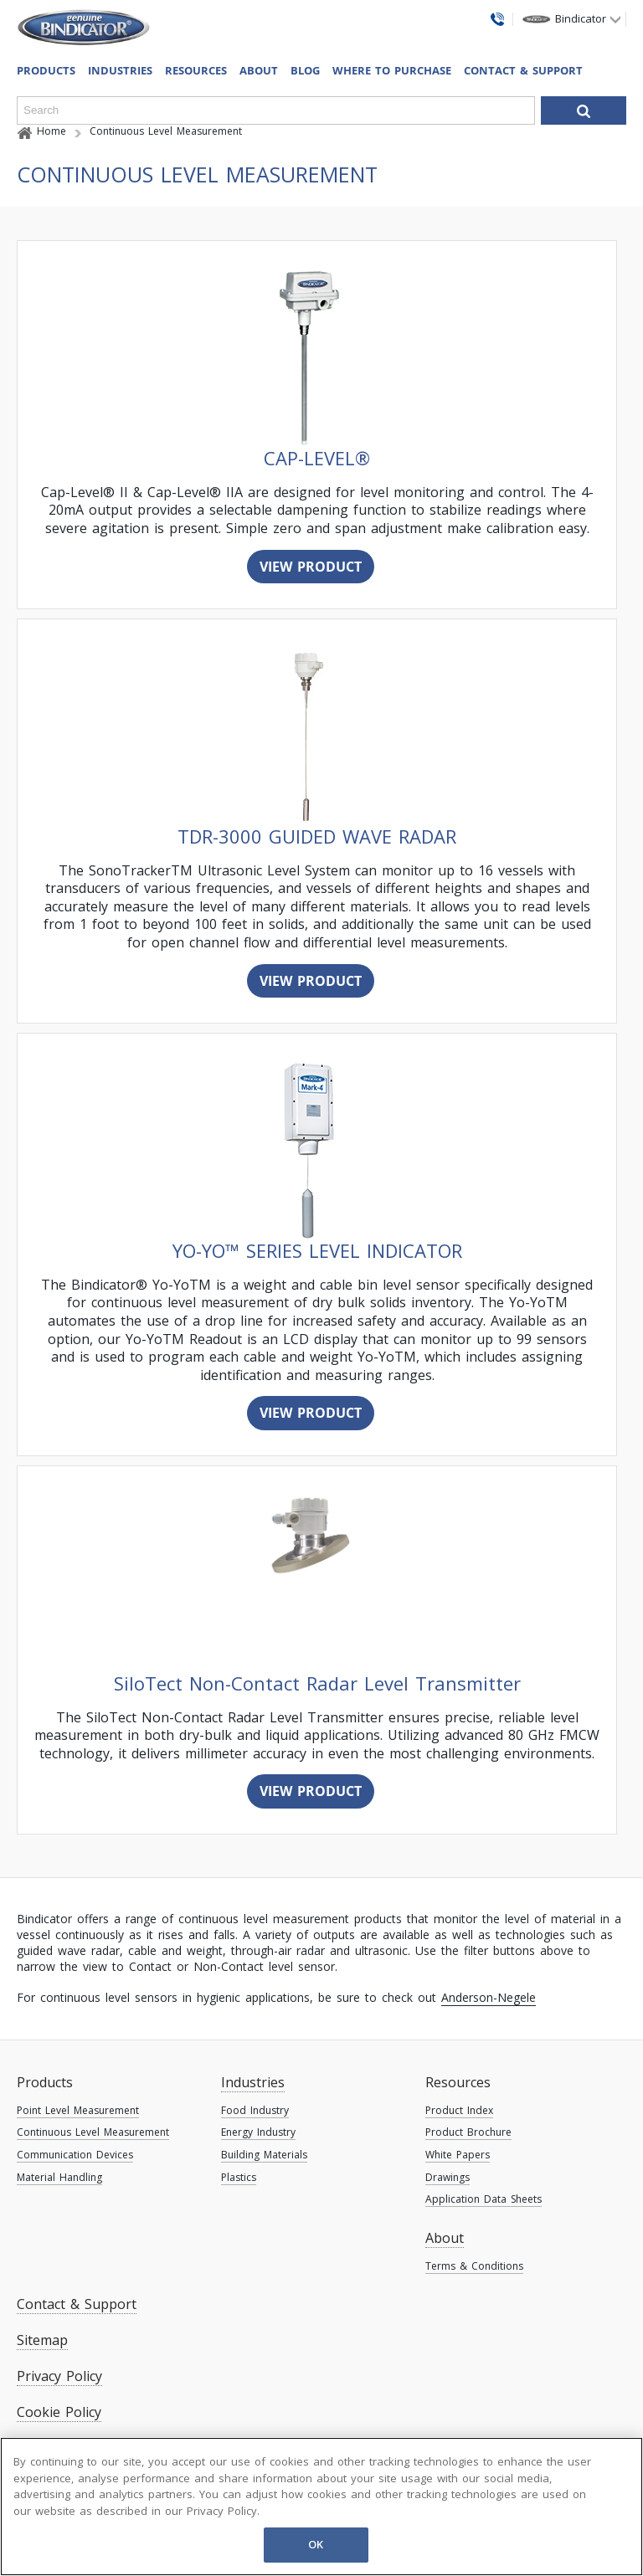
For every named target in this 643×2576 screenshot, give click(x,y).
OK (315, 2544)
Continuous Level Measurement (93, 2132)
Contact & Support (523, 70)
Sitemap (42, 2340)
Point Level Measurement (78, 2110)
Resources (458, 2082)
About (258, 70)
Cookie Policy (59, 2412)
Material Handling (59, 2177)
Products (45, 2082)
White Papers (457, 2155)
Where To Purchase (391, 70)
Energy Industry (258, 2132)
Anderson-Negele (488, 1997)
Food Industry (255, 2110)
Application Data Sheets (483, 2199)
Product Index (459, 2110)
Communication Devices (75, 2155)
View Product (311, 566)
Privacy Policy (59, 2376)
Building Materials (264, 2155)
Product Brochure (468, 2132)
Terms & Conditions (474, 2266)
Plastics (238, 2177)
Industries (120, 70)
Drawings (447, 2177)
